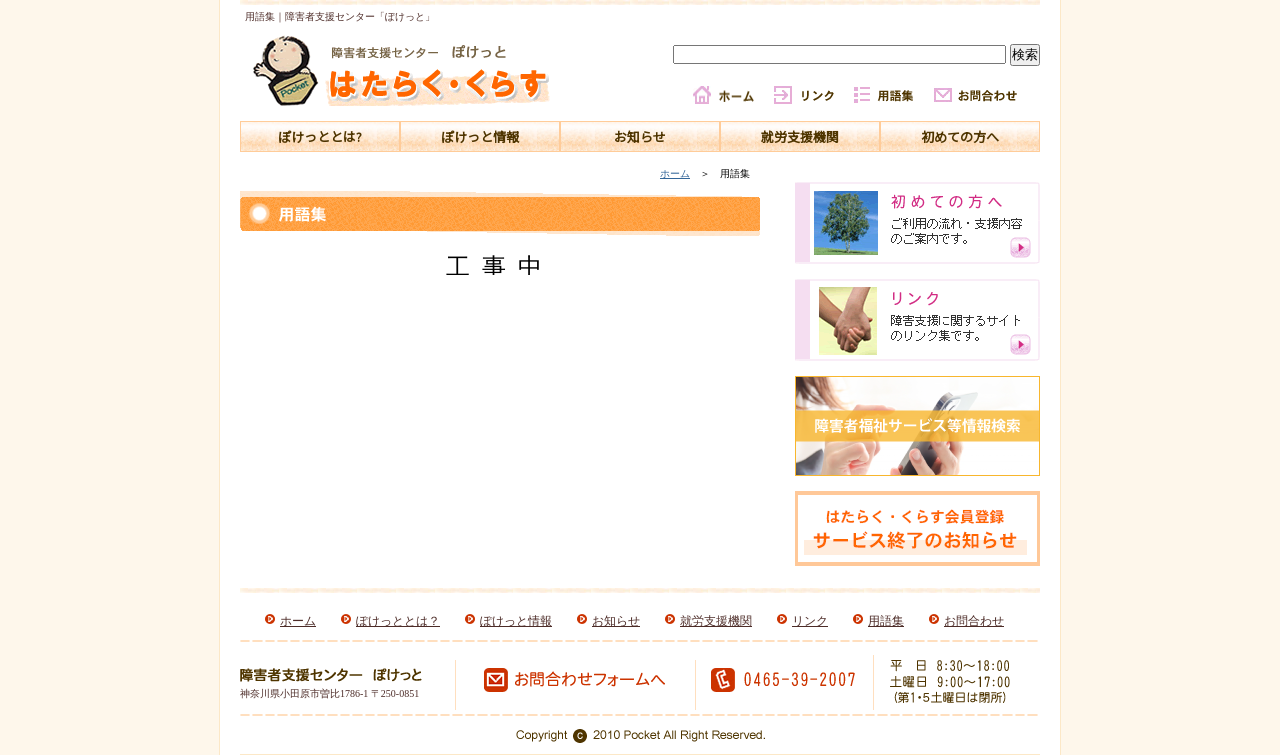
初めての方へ (960, 136)
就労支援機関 (800, 136)
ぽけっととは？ (398, 621)
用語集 (886, 621)
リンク (810, 621)
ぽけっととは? (320, 136)
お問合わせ (974, 621)
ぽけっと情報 (480, 136)
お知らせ (640, 136)
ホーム (675, 173)
